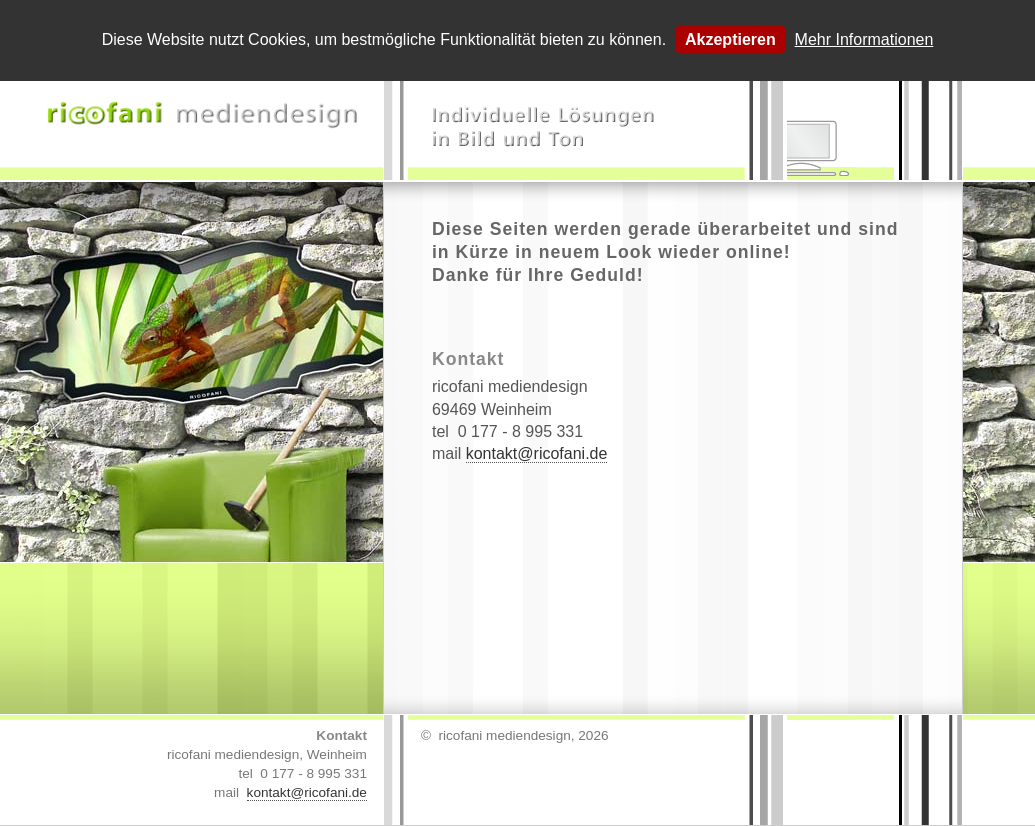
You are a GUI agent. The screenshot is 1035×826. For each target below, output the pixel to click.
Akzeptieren (730, 39)
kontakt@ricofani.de (537, 453)
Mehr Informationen (864, 39)
